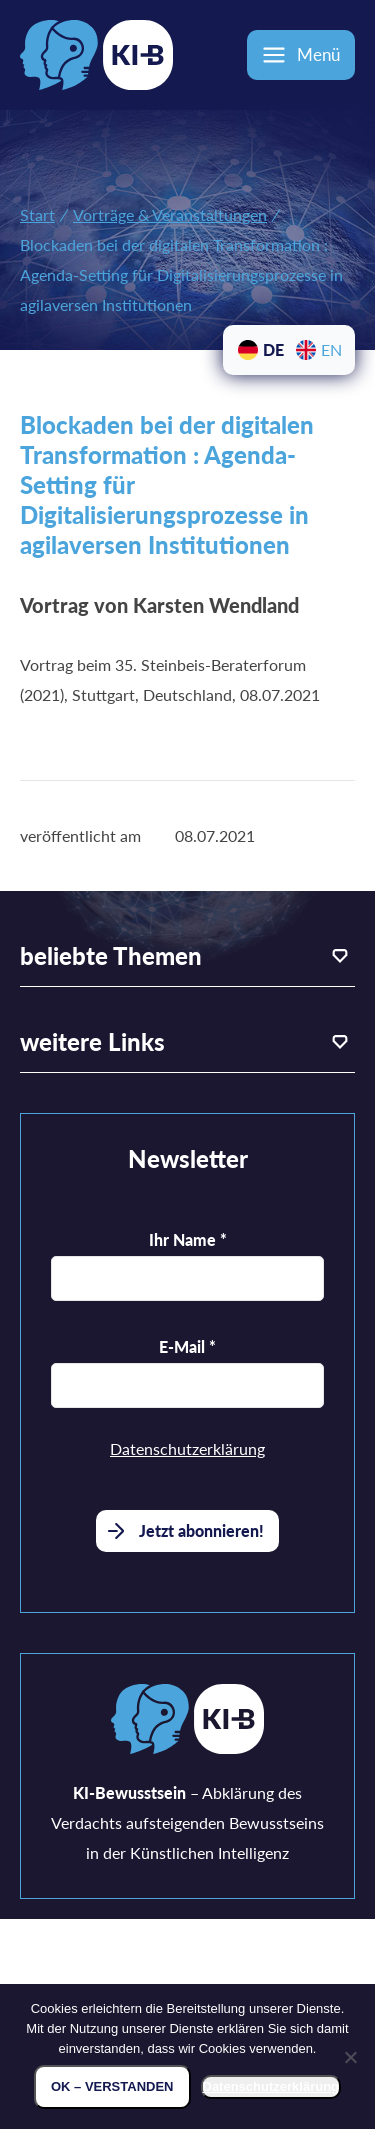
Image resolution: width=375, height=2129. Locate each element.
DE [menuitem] (273, 349)
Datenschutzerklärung (187, 1448)
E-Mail (187, 1346)
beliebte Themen (111, 955)
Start (37, 214)
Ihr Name (188, 1239)
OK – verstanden (112, 2086)
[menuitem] (260, 350)
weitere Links (92, 1041)
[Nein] (350, 2057)
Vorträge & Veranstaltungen (170, 214)
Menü (318, 54)
